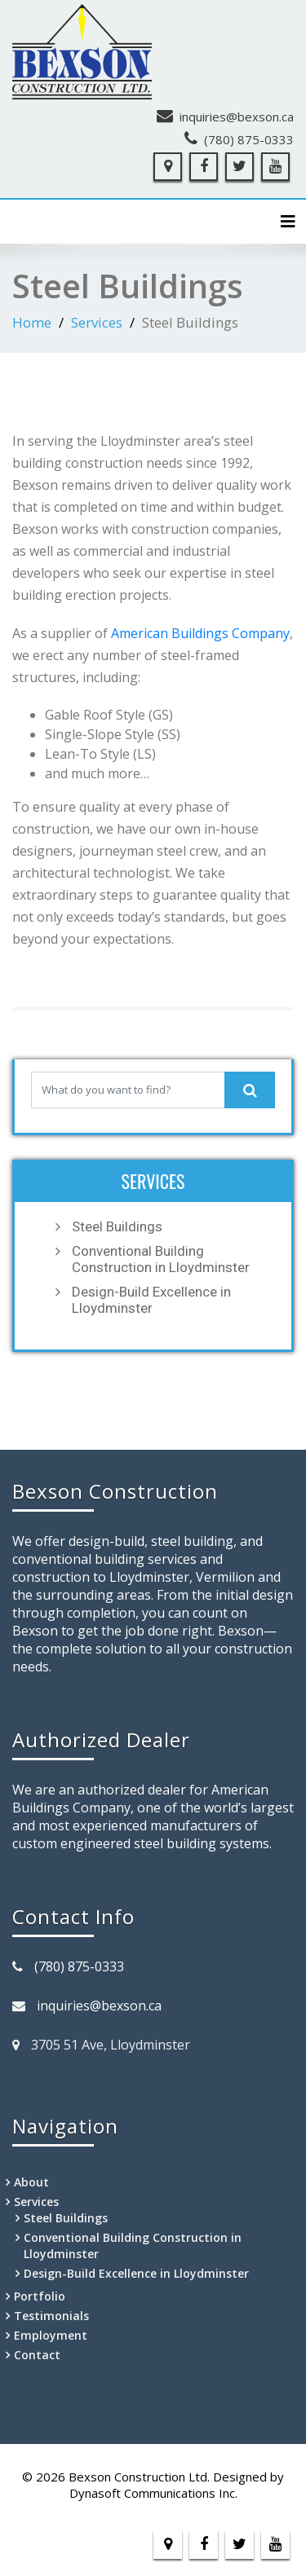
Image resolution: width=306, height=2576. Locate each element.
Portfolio (39, 2296)
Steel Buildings (117, 1226)
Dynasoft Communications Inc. (153, 2493)
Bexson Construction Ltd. (139, 2476)
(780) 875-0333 (249, 139)
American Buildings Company (200, 633)
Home (31, 322)
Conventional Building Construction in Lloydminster (161, 1259)
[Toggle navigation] (288, 221)
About (31, 2182)
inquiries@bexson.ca (237, 116)
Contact (37, 2354)
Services (96, 322)
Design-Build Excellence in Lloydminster (151, 1300)
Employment (50, 2335)
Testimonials (51, 2315)
